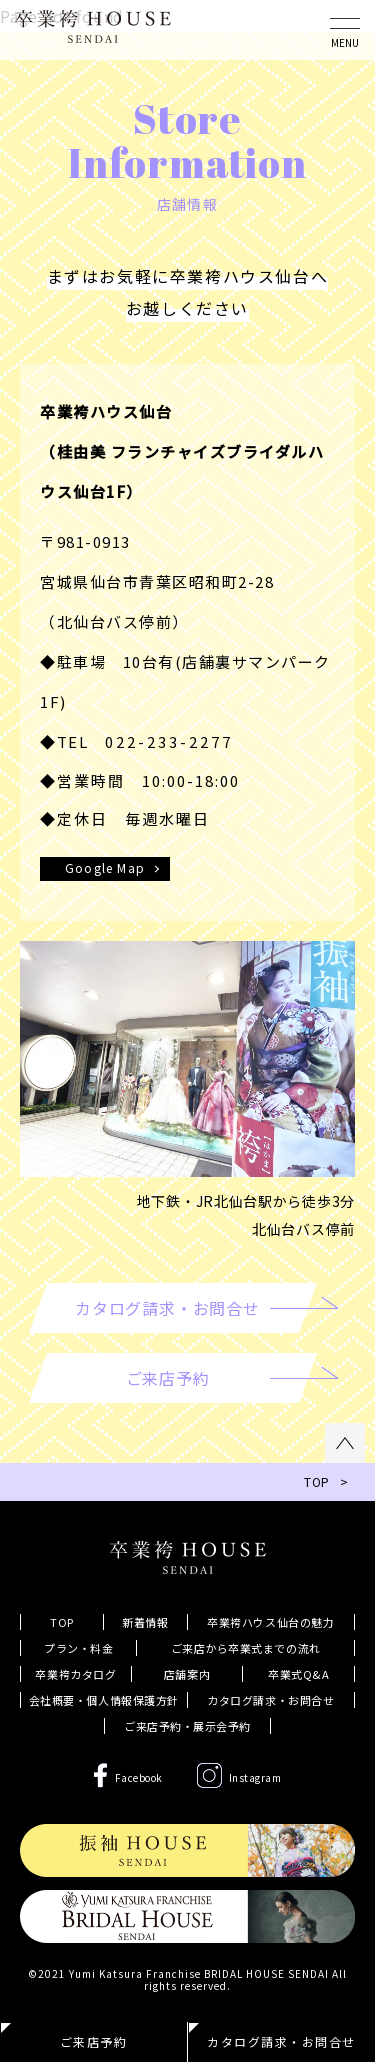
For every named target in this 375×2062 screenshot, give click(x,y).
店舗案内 (187, 1674)
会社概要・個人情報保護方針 (104, 1700)
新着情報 (145, 1622)
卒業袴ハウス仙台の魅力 (270, 1622)
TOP (62, 1622)
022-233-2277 (169, 741)
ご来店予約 (94, 2041)
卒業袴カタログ (75, 1674)
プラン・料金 (78, 1648)
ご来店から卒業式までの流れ (246, 1648)
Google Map (105, 867)
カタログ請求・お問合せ (270, 1700)
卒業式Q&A (298, 1674)
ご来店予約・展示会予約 (187, 1726)
